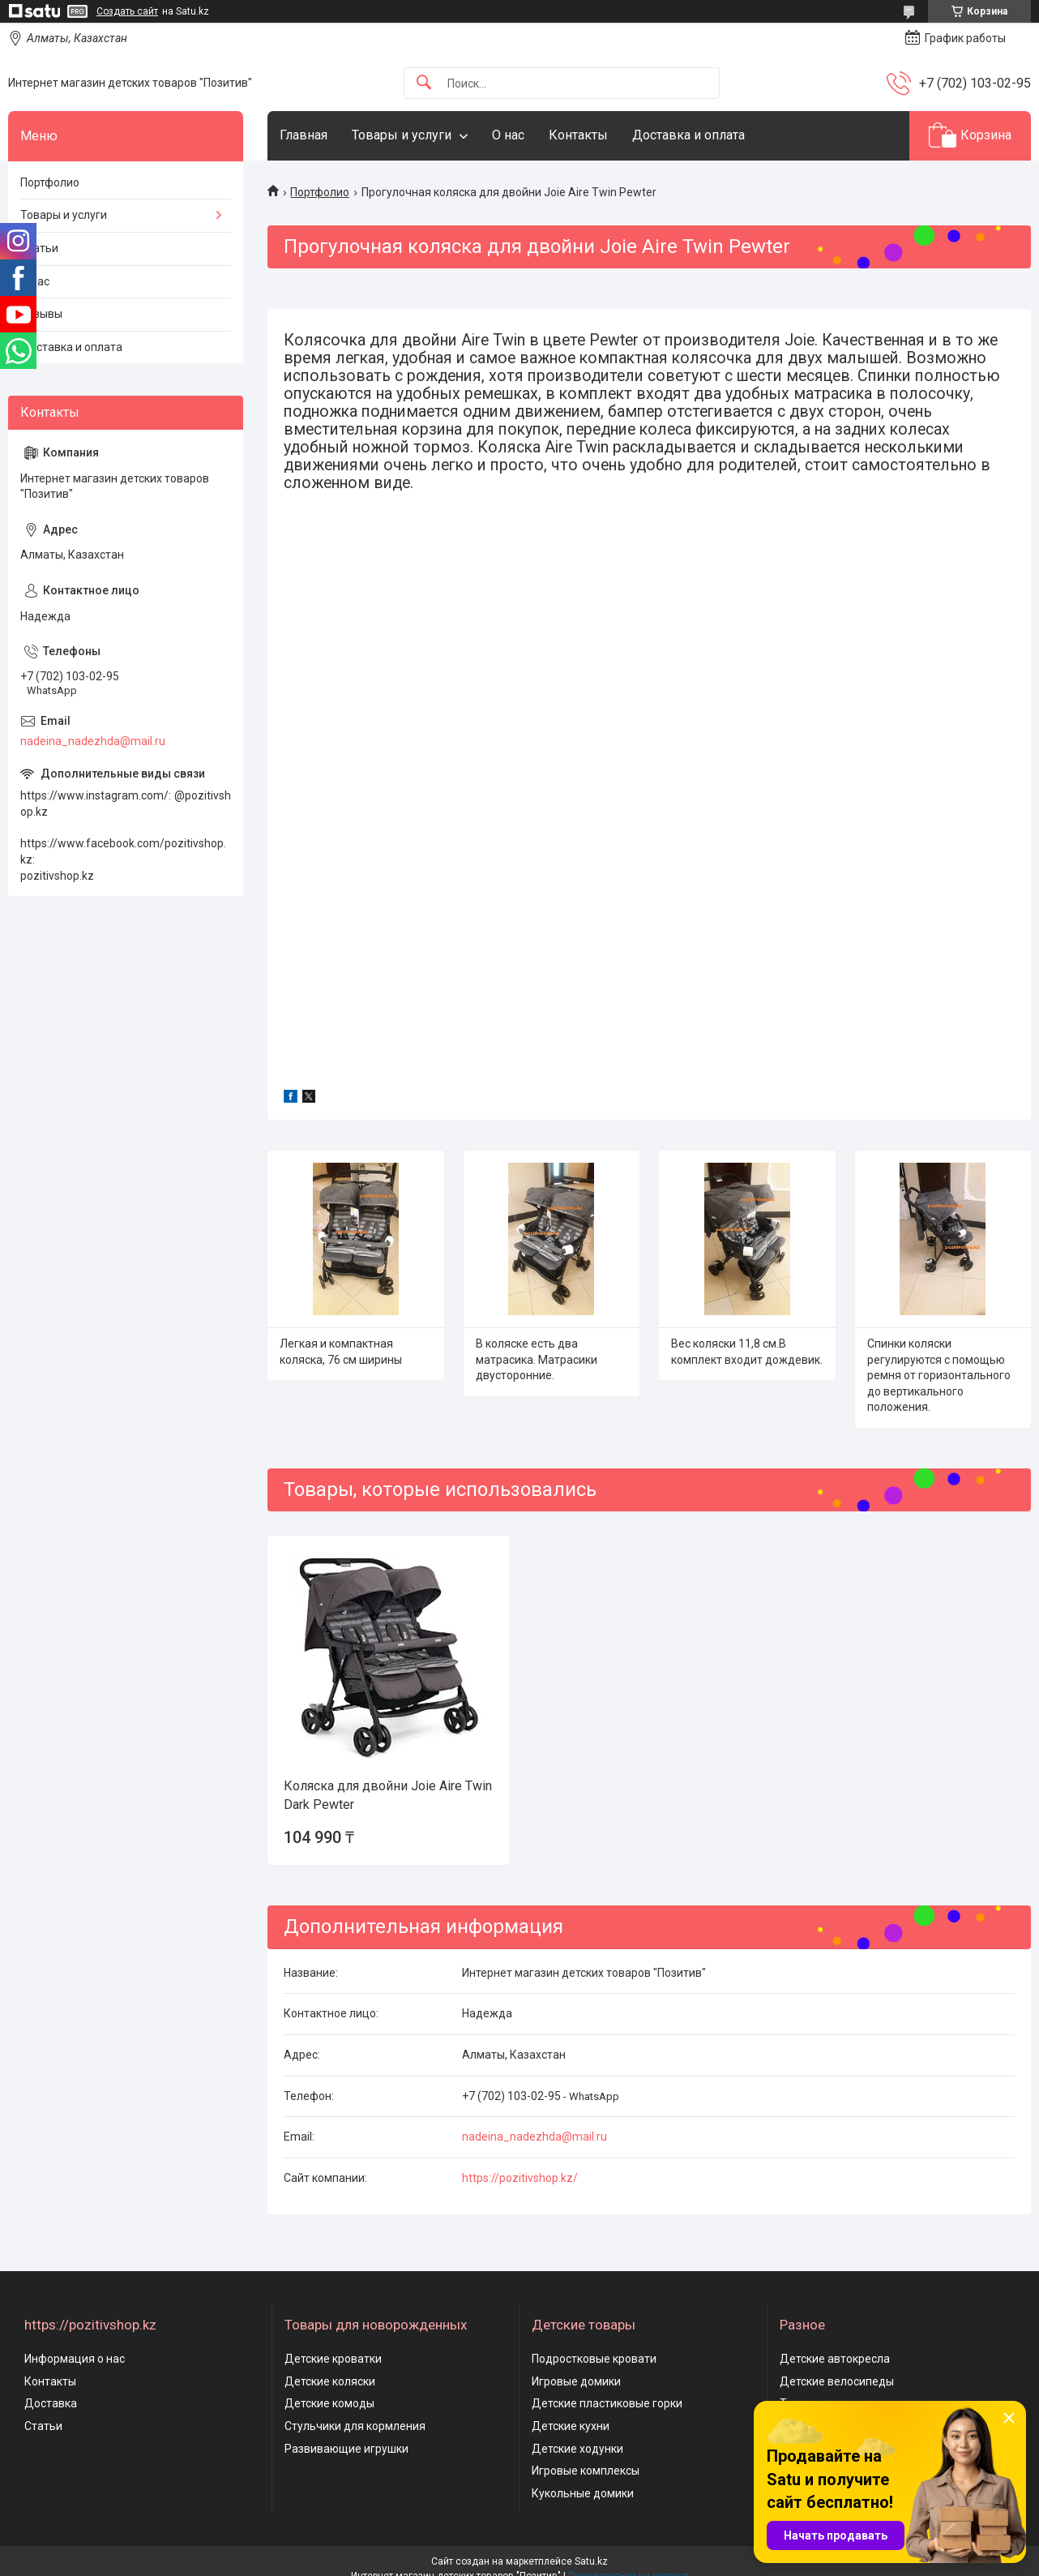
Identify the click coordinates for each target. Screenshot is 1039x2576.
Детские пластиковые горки (607, 2403)
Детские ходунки (577, 2448)
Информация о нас (74, 2358)
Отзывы (41, 313)
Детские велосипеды (837, 2381)
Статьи (39, 248)
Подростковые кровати (594, 2358)
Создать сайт (127, 11)
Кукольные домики (583, 2493)
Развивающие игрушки (346, 2448)
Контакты (578, 135)
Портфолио (319, 192)
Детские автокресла (835, 2358)
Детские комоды (329, 2403)
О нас (508, 135)
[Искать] (424, 83)
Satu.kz (591, 2561)
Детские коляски (329, 2381)
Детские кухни (570, 2426)
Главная (303, 135)
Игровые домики (576, 2381)
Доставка (50, 2403)
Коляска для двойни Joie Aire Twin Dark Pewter (388, 1794)
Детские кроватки (333, 2358)
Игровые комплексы (585, 2470)
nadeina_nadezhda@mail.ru (534, 2136)
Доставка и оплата (688, 135)
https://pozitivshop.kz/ (520, 2177)
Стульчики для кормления (354, 2426)
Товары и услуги (401, 135)
